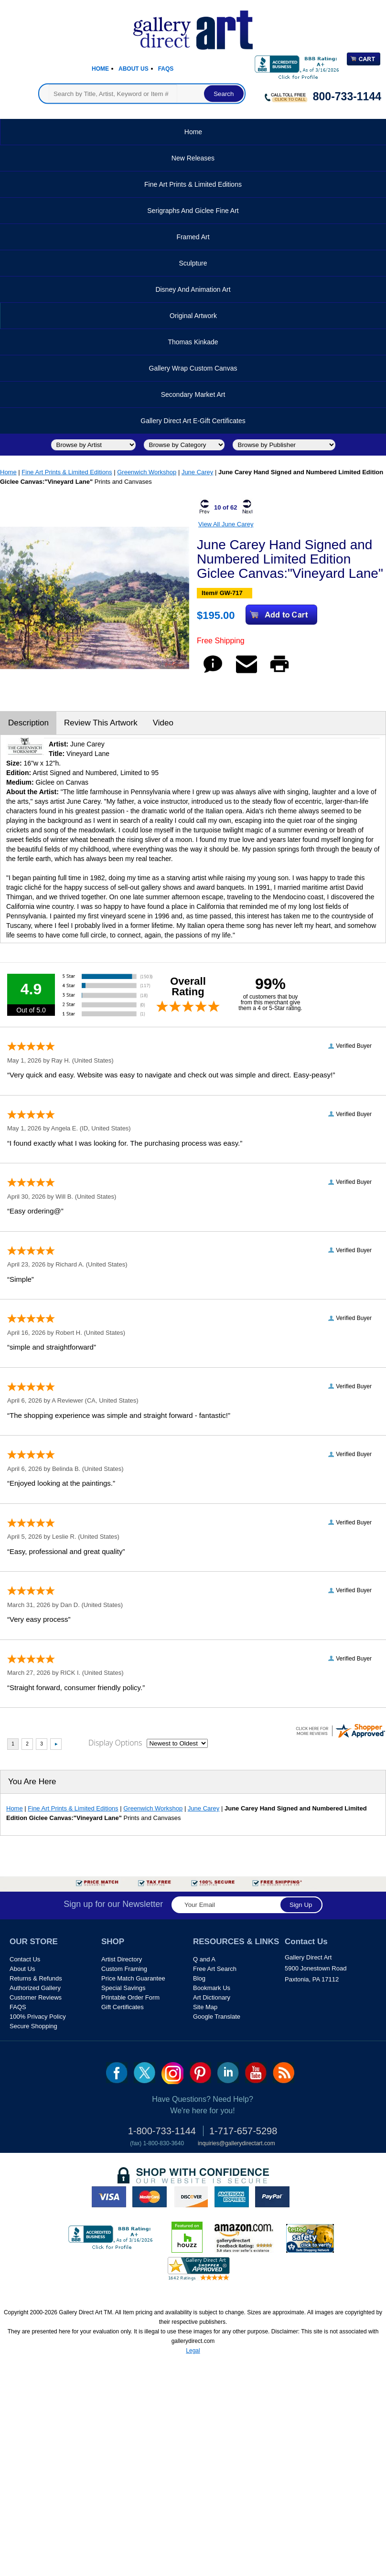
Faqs (166, 68)
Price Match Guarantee (133, 1978)
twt (144, 2072)
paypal (272, 2196)
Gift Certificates (122, 2007)
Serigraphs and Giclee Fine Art (192, 210)
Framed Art (192, 237)
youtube (256, 2072)
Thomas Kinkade (193, 342)
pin (200, 2072)
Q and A (204, 1959)
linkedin (228, 2072)
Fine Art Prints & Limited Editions (193, 184)
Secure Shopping (33, 2026)
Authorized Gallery (35, 1987)
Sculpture (193, 263)
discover (190, 2196)
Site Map (205, 2007)
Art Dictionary (211, 1997)
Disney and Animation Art (192, 289)
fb (117, 2072)
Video (163, 722)
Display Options (115, 1742)
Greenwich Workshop (146, 472)
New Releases (193, 158)
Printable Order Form (130, 1997)
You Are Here (32, 1781)
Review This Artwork (101, 722)
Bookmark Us (211, 1987)
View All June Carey (225, 524)
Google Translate (216, 2016)
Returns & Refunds (36, 1978)
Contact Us (25, 1959)
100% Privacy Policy (38, 2016)
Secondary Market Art (193, 394)
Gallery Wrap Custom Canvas (193, 368)
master (149, 2196)
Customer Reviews (36, 1997)
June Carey (197, 472)
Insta (172, 2073)
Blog (199, 1978)
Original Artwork (193, 315)
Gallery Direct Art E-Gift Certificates (192, 421)
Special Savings (123, 1987)
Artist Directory (121, 1959)
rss (283, 2072)
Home (100, 68)
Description (28, 722)
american (231, 2196)
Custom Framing (124, 1968)
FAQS (18, 2007)
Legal (193, 2350)
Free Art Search (214, 1968)
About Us (133, 68)
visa (109, 2196)
